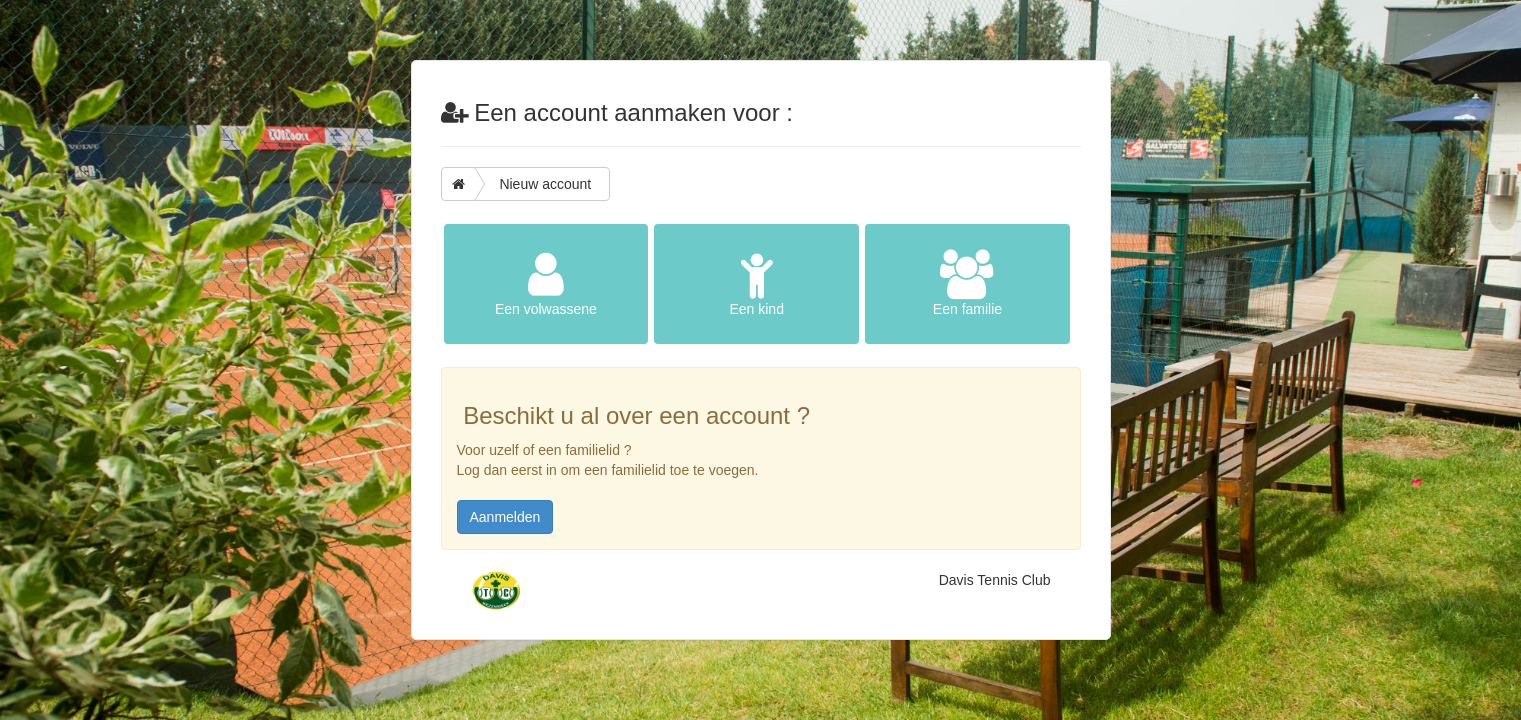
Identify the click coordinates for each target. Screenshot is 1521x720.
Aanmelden (505, 517)
